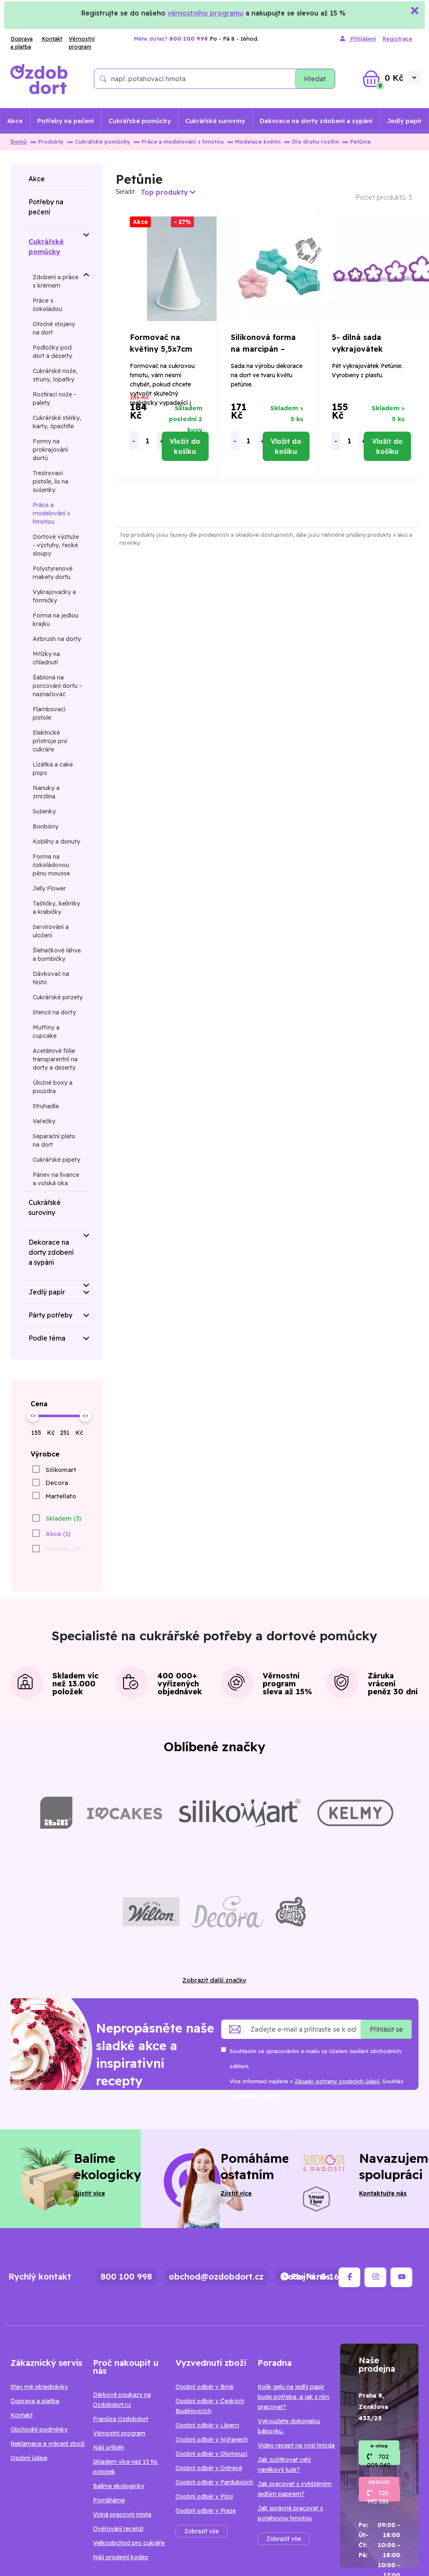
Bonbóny (45, 826)
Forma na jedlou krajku (55, 620)
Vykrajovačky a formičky (54, 596)
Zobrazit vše (201, 2531)
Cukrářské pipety (56, 1159)
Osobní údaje (28, 2458)
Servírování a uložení (51, 931)
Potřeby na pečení (65, 121)
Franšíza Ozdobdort (120, 2419)
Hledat (315, 79)
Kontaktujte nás (383, 2193)
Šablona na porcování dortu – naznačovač (58, 686)
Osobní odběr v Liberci (207, 2425)
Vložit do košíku (185, 446)
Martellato (61, 1496)
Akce (15, 121)
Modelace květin (254, 141)
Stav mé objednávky (39, 2387)
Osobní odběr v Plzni (204, 2496)
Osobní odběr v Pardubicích (214, 2482)
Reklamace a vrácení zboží (47, 2443)
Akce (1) (58, 1534)
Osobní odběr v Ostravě (209, 2468)
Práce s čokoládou (47, 305)
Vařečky (44, 1121)
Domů (18, 141)
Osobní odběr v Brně (204, 2387)
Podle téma (46, 1338)
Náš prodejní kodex (120, 2557)
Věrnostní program (82, 42)
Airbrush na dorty (57, 639)
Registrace (397, 38)
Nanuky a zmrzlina (46, 792)
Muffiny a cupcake (46, 1032)
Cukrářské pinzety (58, 997)
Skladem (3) (63, 1518)
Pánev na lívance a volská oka (56, 1179)
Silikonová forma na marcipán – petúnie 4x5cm (263, 348)
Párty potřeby (50, 1315)
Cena (39, 1404)
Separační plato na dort (54, 1140)
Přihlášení (358, 39)
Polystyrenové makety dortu (52, 573)
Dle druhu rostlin (311, 141)
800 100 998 (126, 2276)
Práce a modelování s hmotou (179, 141)
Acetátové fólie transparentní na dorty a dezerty (55, 1059)
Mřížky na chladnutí (46, 658)
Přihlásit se (386, 2029)
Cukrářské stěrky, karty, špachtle (57, 422)
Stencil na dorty (54, 1012)
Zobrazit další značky (214, 1980)
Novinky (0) (63, 1549)
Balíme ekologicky (118, 2486)
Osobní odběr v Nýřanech (212, 2439)
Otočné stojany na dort (54, 328)
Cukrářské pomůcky (140, 121)
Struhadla (46, 1106)
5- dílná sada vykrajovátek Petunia (357, 348)
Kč (50, 1432)
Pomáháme (109, 2500)
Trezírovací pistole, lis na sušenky (50, 481)
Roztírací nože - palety (54, 399)
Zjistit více (89, 2193)
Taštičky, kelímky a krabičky (56, 908)
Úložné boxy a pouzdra (52, 1087)
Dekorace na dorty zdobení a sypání (316, 121)
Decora (57, 1483)
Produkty (47, 141)
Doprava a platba (21, 42)
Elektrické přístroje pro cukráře (50, 741)
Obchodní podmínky (38, 2429)
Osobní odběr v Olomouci (211, 2454)
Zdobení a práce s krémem (55, 281)
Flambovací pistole (49, 713)
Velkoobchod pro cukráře (129, 2543)
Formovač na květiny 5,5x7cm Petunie (161, 348)
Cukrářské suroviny (215, 121)
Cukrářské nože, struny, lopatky (55, 375)
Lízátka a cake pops (53, 769)
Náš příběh (108, 2447)
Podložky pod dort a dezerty (52, 352)
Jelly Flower (49, 888)
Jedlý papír (404, 121)
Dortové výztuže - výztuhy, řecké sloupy (56, 545)
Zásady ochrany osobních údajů (337, 2081)
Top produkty (168, 192)
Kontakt (51, 38)
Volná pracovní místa (122, 2514)
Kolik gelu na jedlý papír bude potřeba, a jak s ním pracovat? (293, 2397)
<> (33, 1415)
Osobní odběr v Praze (206, 2510)
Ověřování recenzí (118, 2528)
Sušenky (44, 811)
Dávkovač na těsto (51, 978)
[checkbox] (53, 1469)
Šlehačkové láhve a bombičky (57, 954)
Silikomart (61, 1470)
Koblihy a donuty (56, 841)
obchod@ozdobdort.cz (216, 2276)
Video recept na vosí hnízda (296, 2445)
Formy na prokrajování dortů (50, 449)
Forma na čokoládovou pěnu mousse (51, 865)
